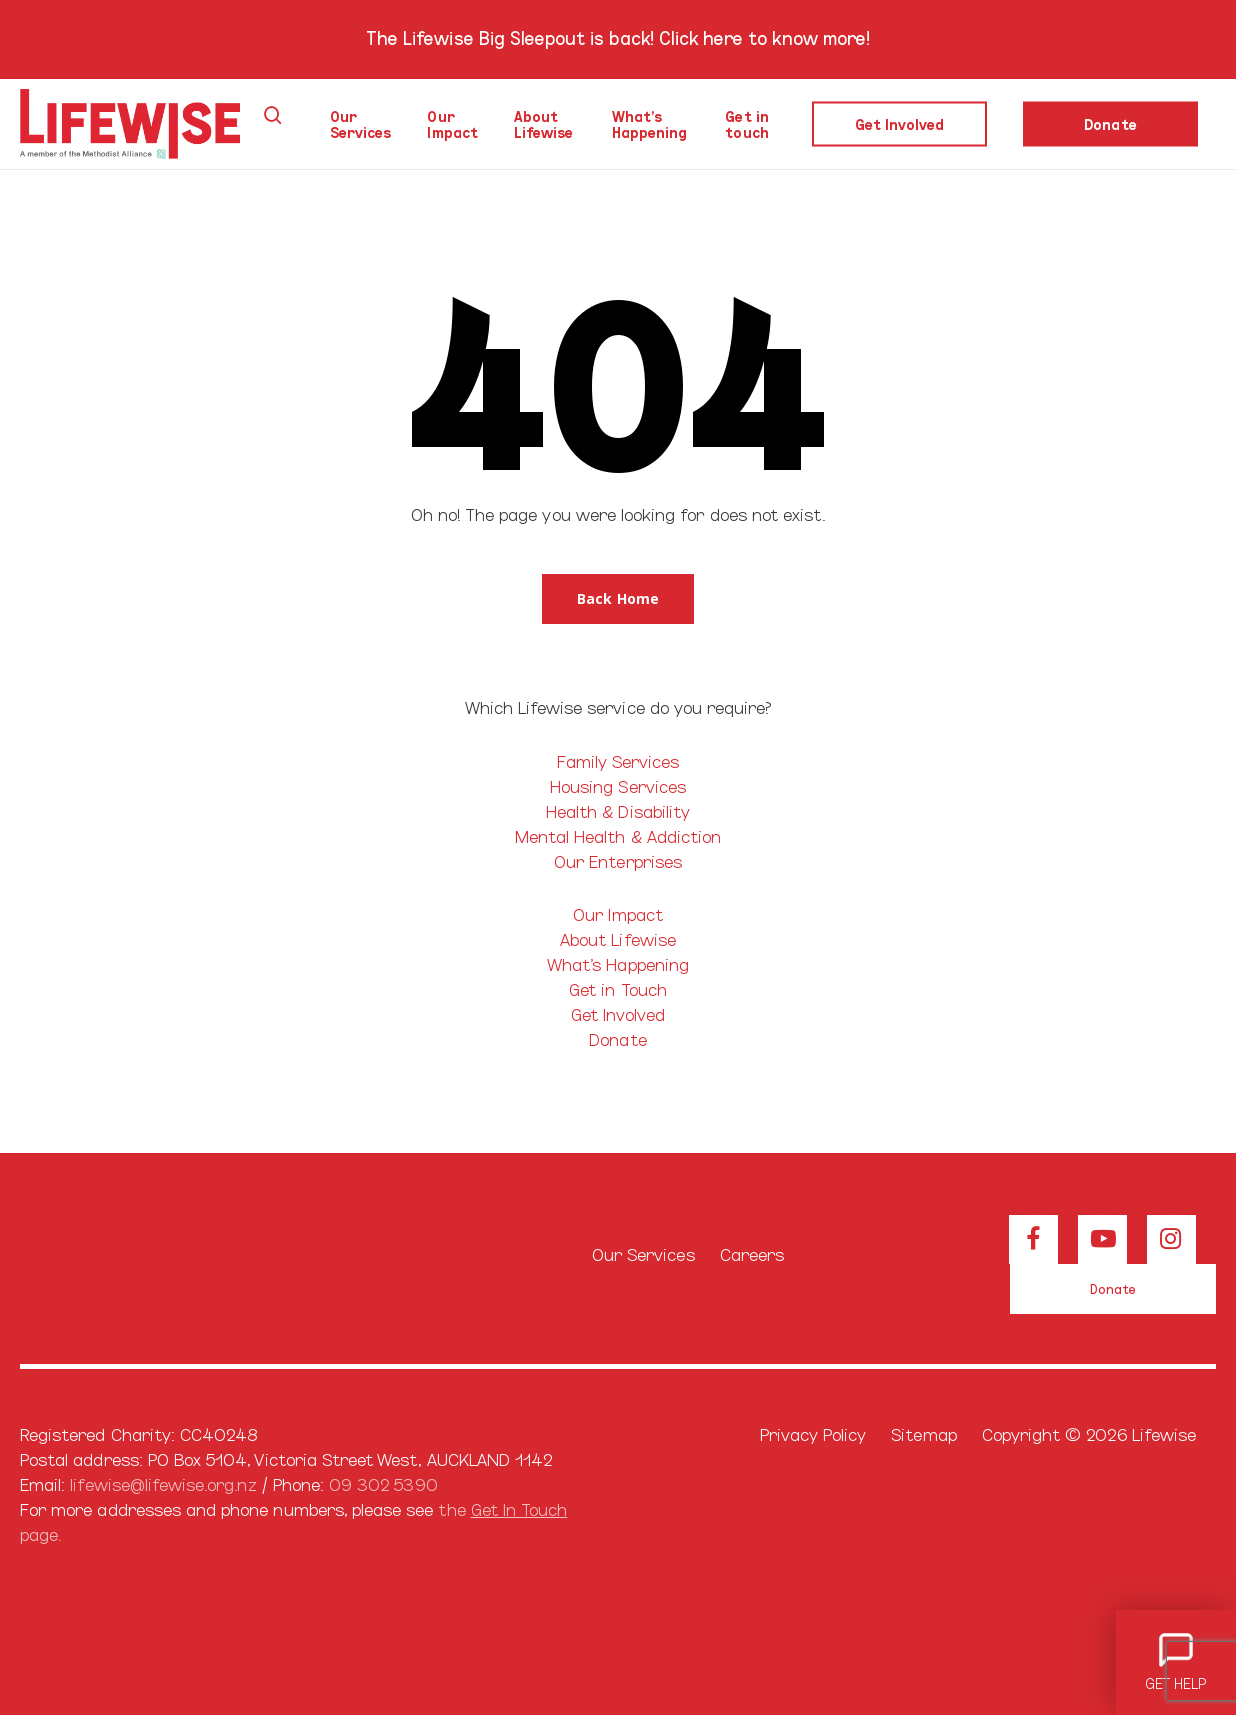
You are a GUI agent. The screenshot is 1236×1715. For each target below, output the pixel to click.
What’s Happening (618, 963)
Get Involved (618, 1013)
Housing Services (618, 785)
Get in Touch (618, 988)
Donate (617, 1038)
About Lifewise (618, 938)
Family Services (618, 760)
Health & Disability (618, 810)
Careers (752, 1253)
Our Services (643, 1253)
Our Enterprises (618, 860)
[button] (617, 599)
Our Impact (618, 913)
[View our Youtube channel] (1102, 1239)
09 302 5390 (383, 1483)
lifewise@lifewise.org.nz (163, 1483)
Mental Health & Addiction (618, 835)
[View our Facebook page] (1033, 1239)
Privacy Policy (813, 1433)
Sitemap (923, 1433)
